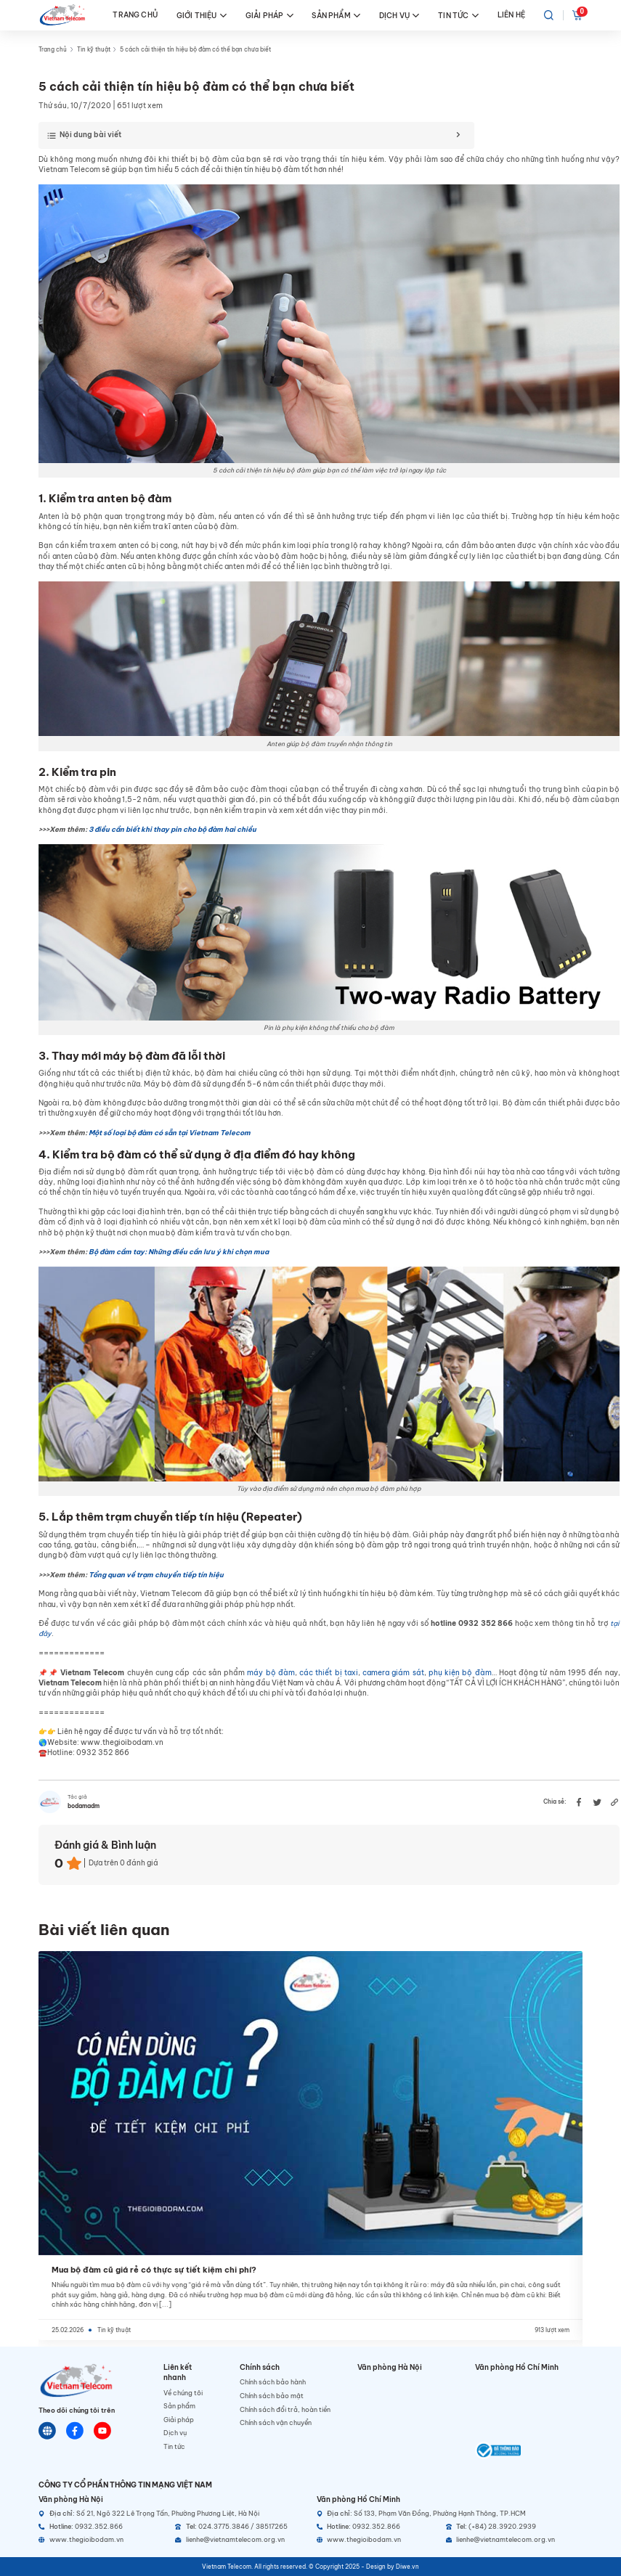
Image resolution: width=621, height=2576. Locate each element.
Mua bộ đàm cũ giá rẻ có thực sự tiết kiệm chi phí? (154, 2270)
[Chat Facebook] (75, 2431)
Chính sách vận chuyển (276, 2422)
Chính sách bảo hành (273, 2382)
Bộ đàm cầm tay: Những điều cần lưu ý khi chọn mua (179, 1251)
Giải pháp (178, 2420)
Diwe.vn (407, 2566)
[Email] (239, 2540)
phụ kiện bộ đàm (460, 1672)
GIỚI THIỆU (201, 16)
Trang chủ (52, 49)
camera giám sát (393, 1672)
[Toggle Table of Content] (253, 136)
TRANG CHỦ (135, 15)
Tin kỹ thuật (93, 49)
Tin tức (174, 2446)
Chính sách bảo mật (272, 2396)
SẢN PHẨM (336, 16)
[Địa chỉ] (171, 2513)
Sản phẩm (179, 2406)
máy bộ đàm (271, 1672)
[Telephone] (239, 2527)
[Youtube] (102, 2431)
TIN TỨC (458, 16)
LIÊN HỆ (511, 15)
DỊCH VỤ (399, 16)
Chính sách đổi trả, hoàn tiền (285, 2409)
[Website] (47, 2431)
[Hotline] (103, 2527)
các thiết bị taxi (328, 1672)
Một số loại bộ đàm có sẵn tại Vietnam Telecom (170, 1132)
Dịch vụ (175, 2433)
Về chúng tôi (183, 2393)
